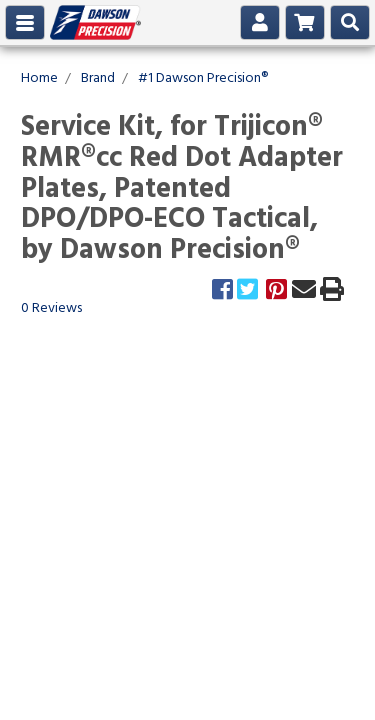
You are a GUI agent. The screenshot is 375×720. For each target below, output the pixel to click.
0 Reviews (51, 308)
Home (39, 78)
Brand (98, 78)
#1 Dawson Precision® (203, 78)
